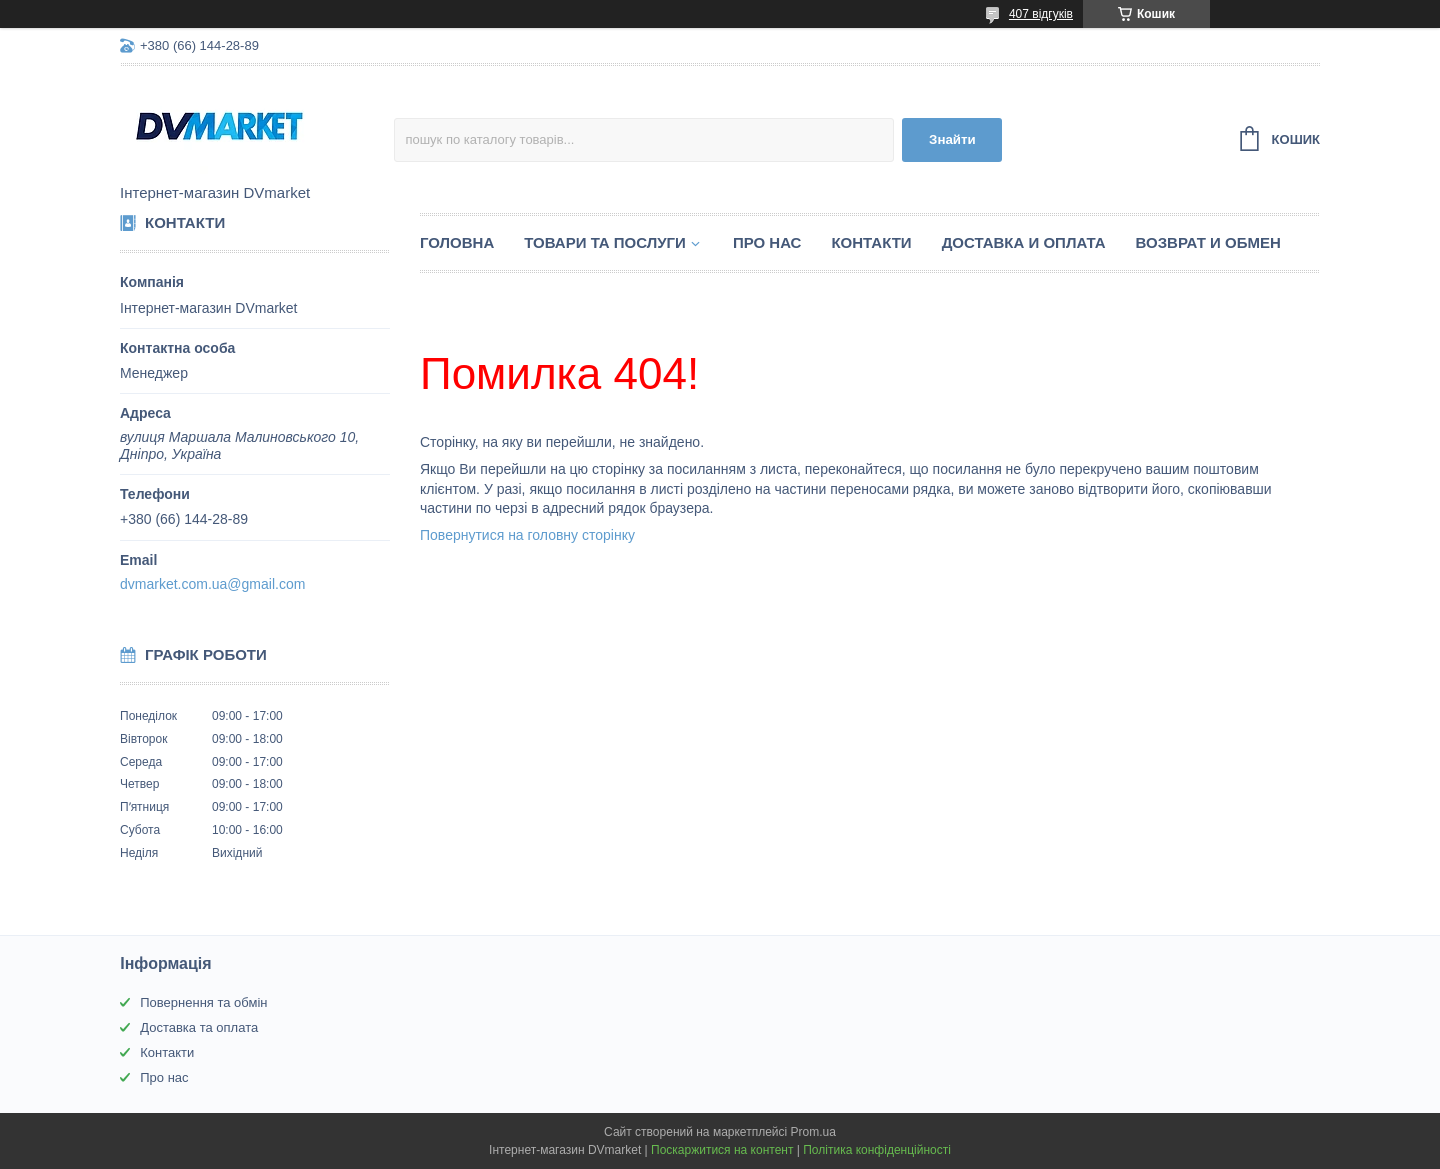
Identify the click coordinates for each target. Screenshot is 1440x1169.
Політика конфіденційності (877, 1150)
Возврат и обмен (1208, 242)
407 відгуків (1041, 14)
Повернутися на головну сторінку (527, 535)
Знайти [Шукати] (952, 139)
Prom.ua (813, 1132)
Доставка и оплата (1024, 242)
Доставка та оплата (199, 1027)
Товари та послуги (605, 242)
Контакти (871, 242)
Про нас (767, 242)
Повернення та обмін (203, 1002)
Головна (457, 242)
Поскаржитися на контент (722, 1150)
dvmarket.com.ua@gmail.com (212, 584)
